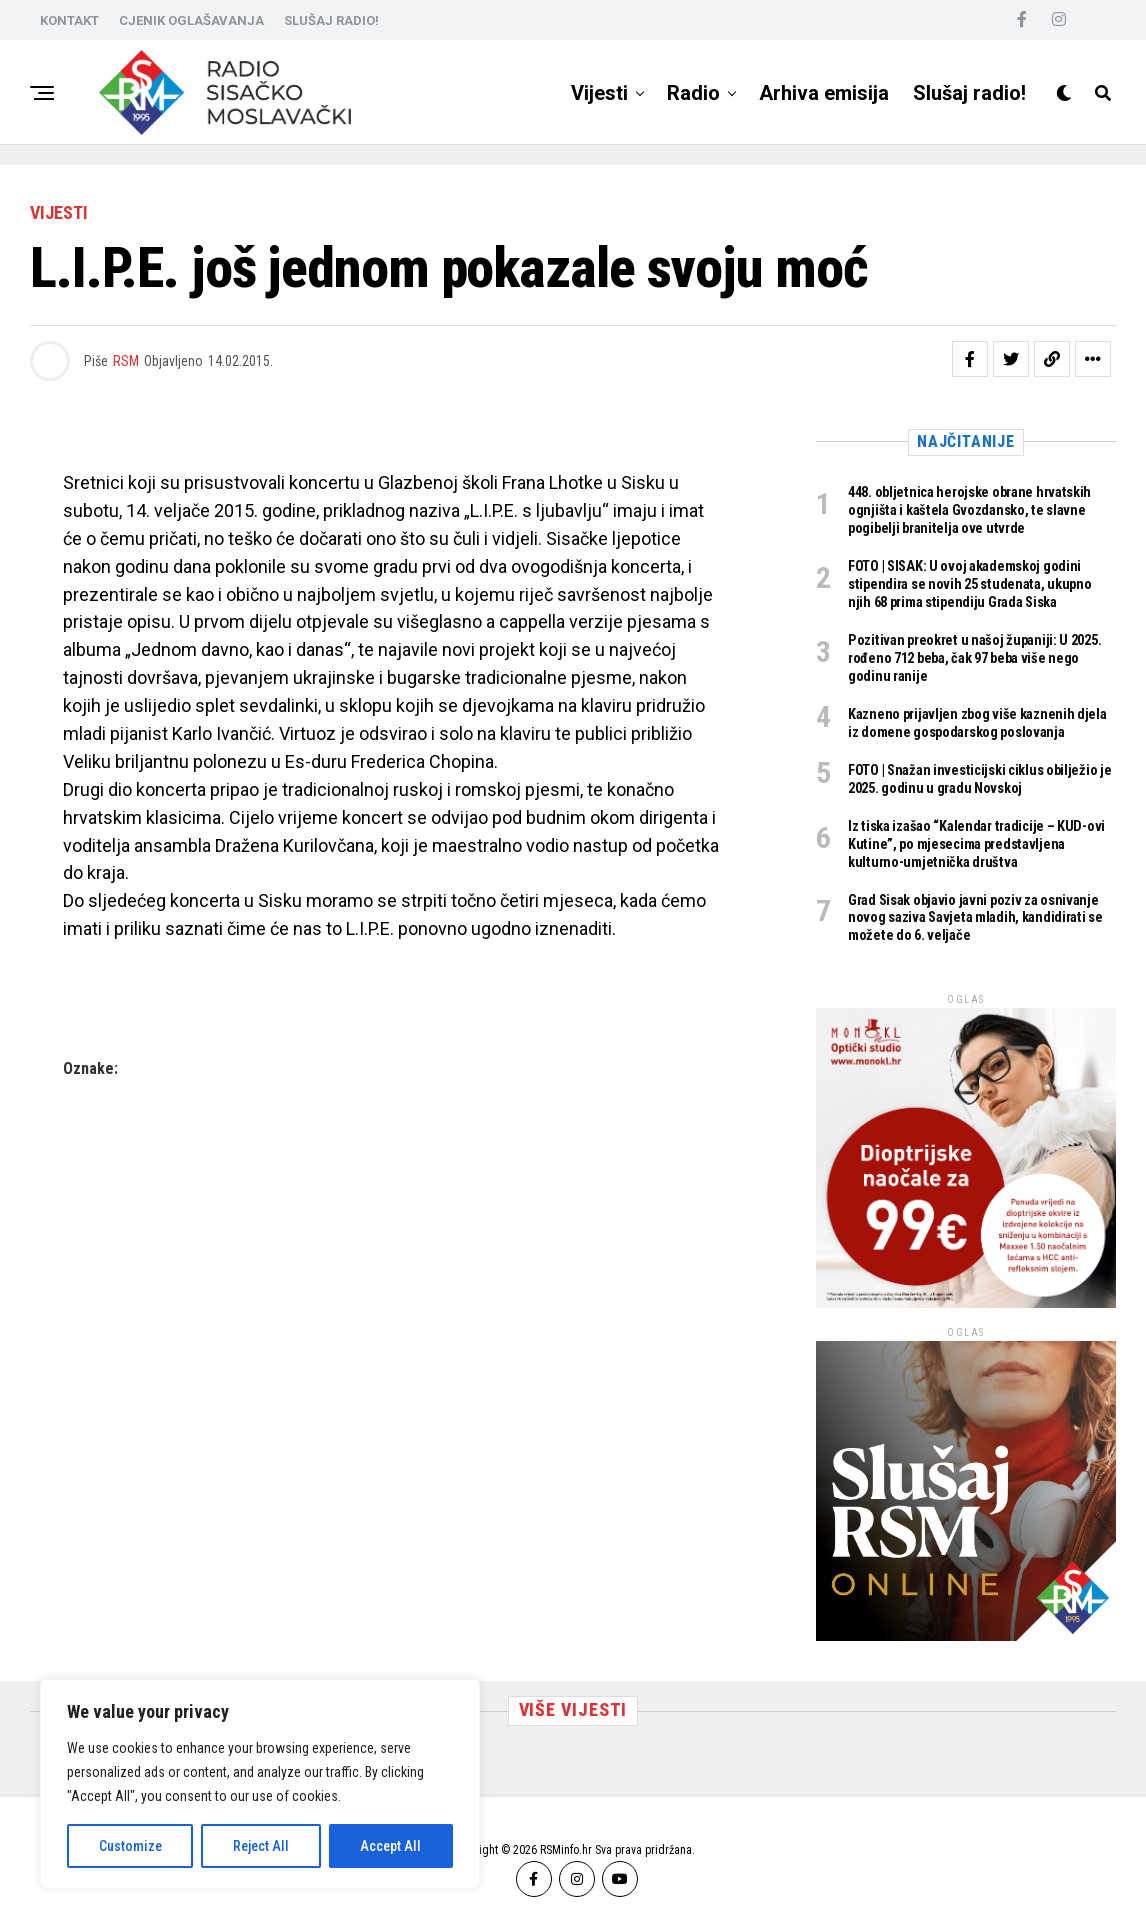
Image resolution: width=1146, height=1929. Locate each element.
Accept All (390, 1846)
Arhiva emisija (824, 93)
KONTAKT (69, 20)
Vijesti (599, 93)
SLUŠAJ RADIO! (331, 20)
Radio (693, 93)
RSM (126, 361)
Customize (130, 1846)
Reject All (261, 1846)
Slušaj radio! (969, 93)
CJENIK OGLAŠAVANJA (191, 20)
